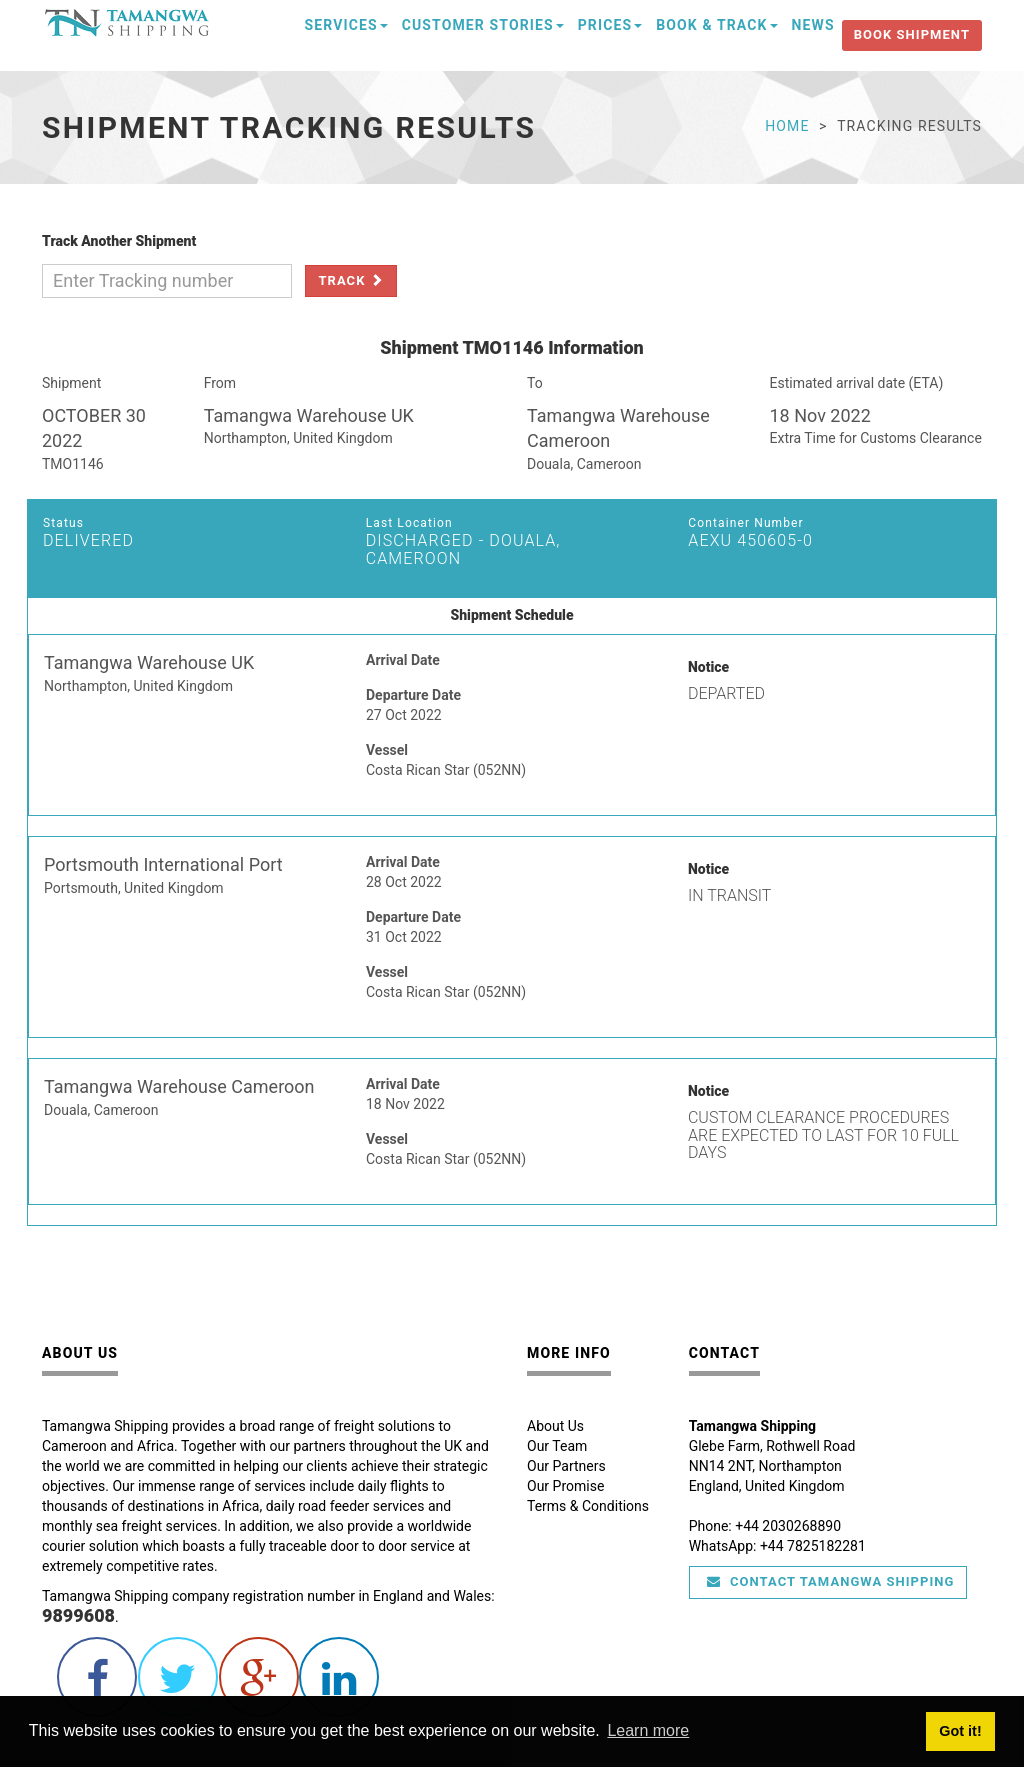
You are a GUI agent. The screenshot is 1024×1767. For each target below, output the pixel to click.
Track (350, 280)
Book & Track (716, 25)
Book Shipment (912, 34)
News (813, 25)
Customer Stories (483, 25)
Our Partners (566, 1466)
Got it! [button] (960, 1731)
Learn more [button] (648, 1730)
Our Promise (565, 1486)
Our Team (557, 1446)
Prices (610, 25)
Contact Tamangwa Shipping (831, 1581)
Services (346, 25)
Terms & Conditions (588, 1506)
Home (787, 126)
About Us (555, 1426)
